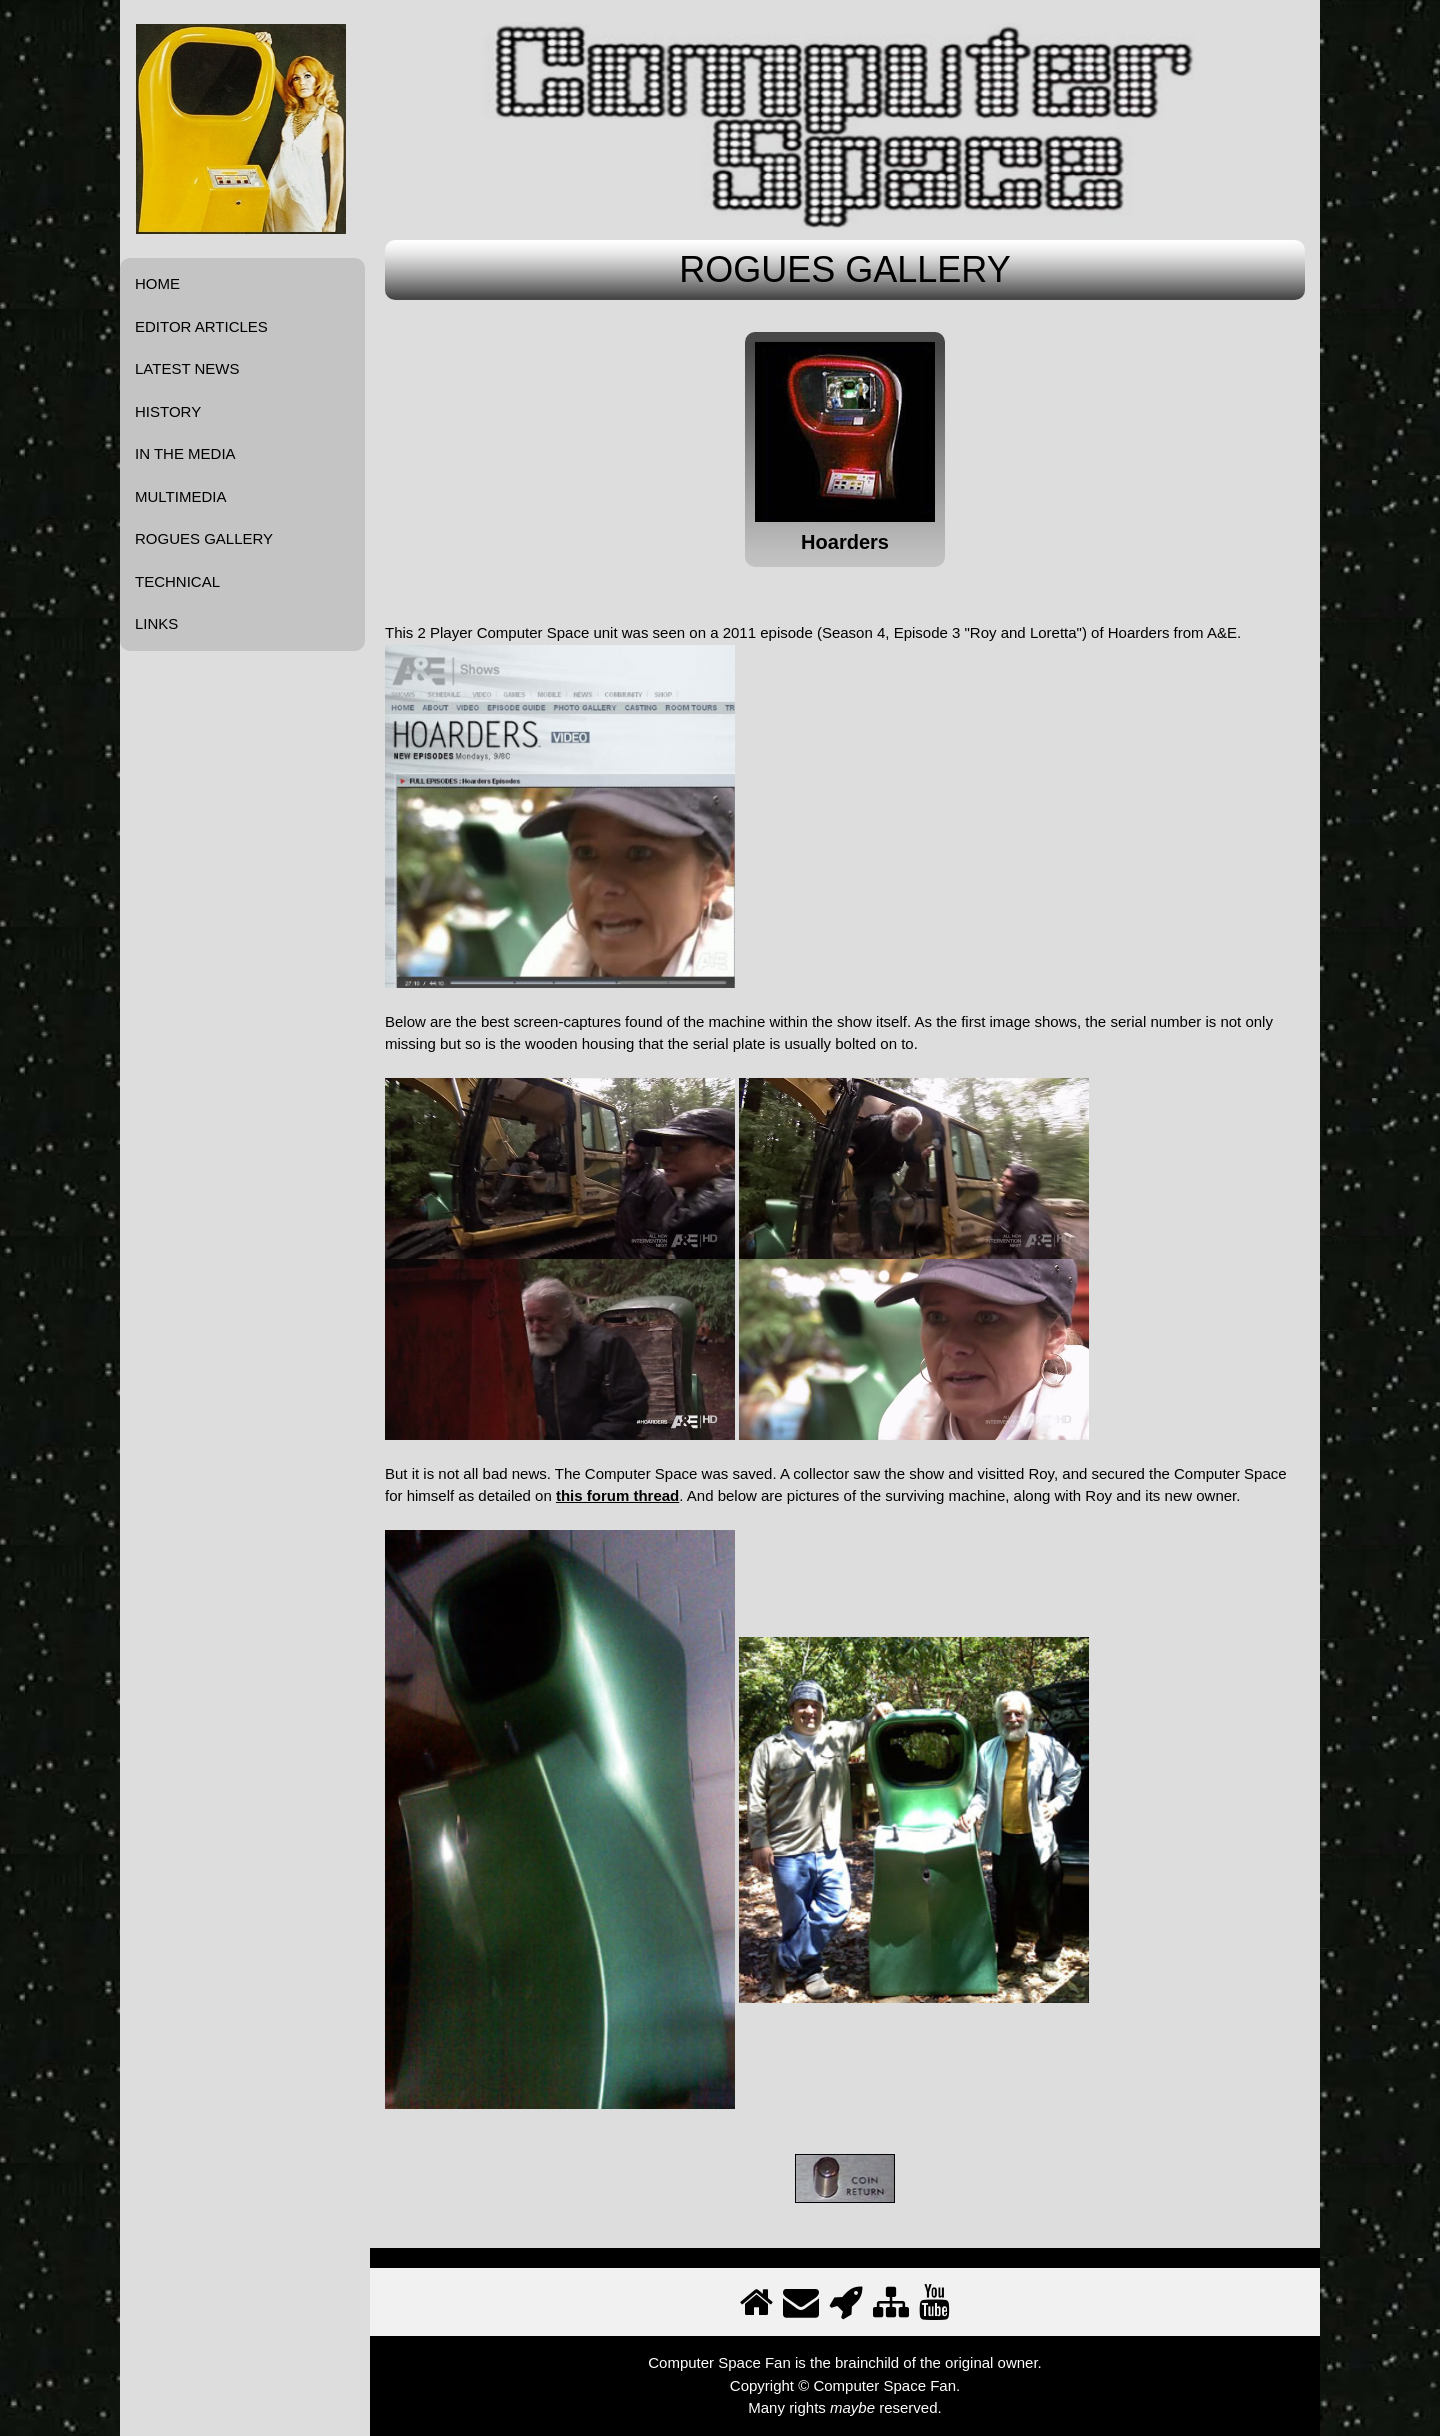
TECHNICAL (177, 581)
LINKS (156, 623)
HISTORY (168, 411)
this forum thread (617, 1495)
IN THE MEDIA (185, 453)
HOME (157, 283)
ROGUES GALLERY (204, 538)
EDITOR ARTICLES (201, 326)
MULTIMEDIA (180, 496)
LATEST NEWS (187, 368)
